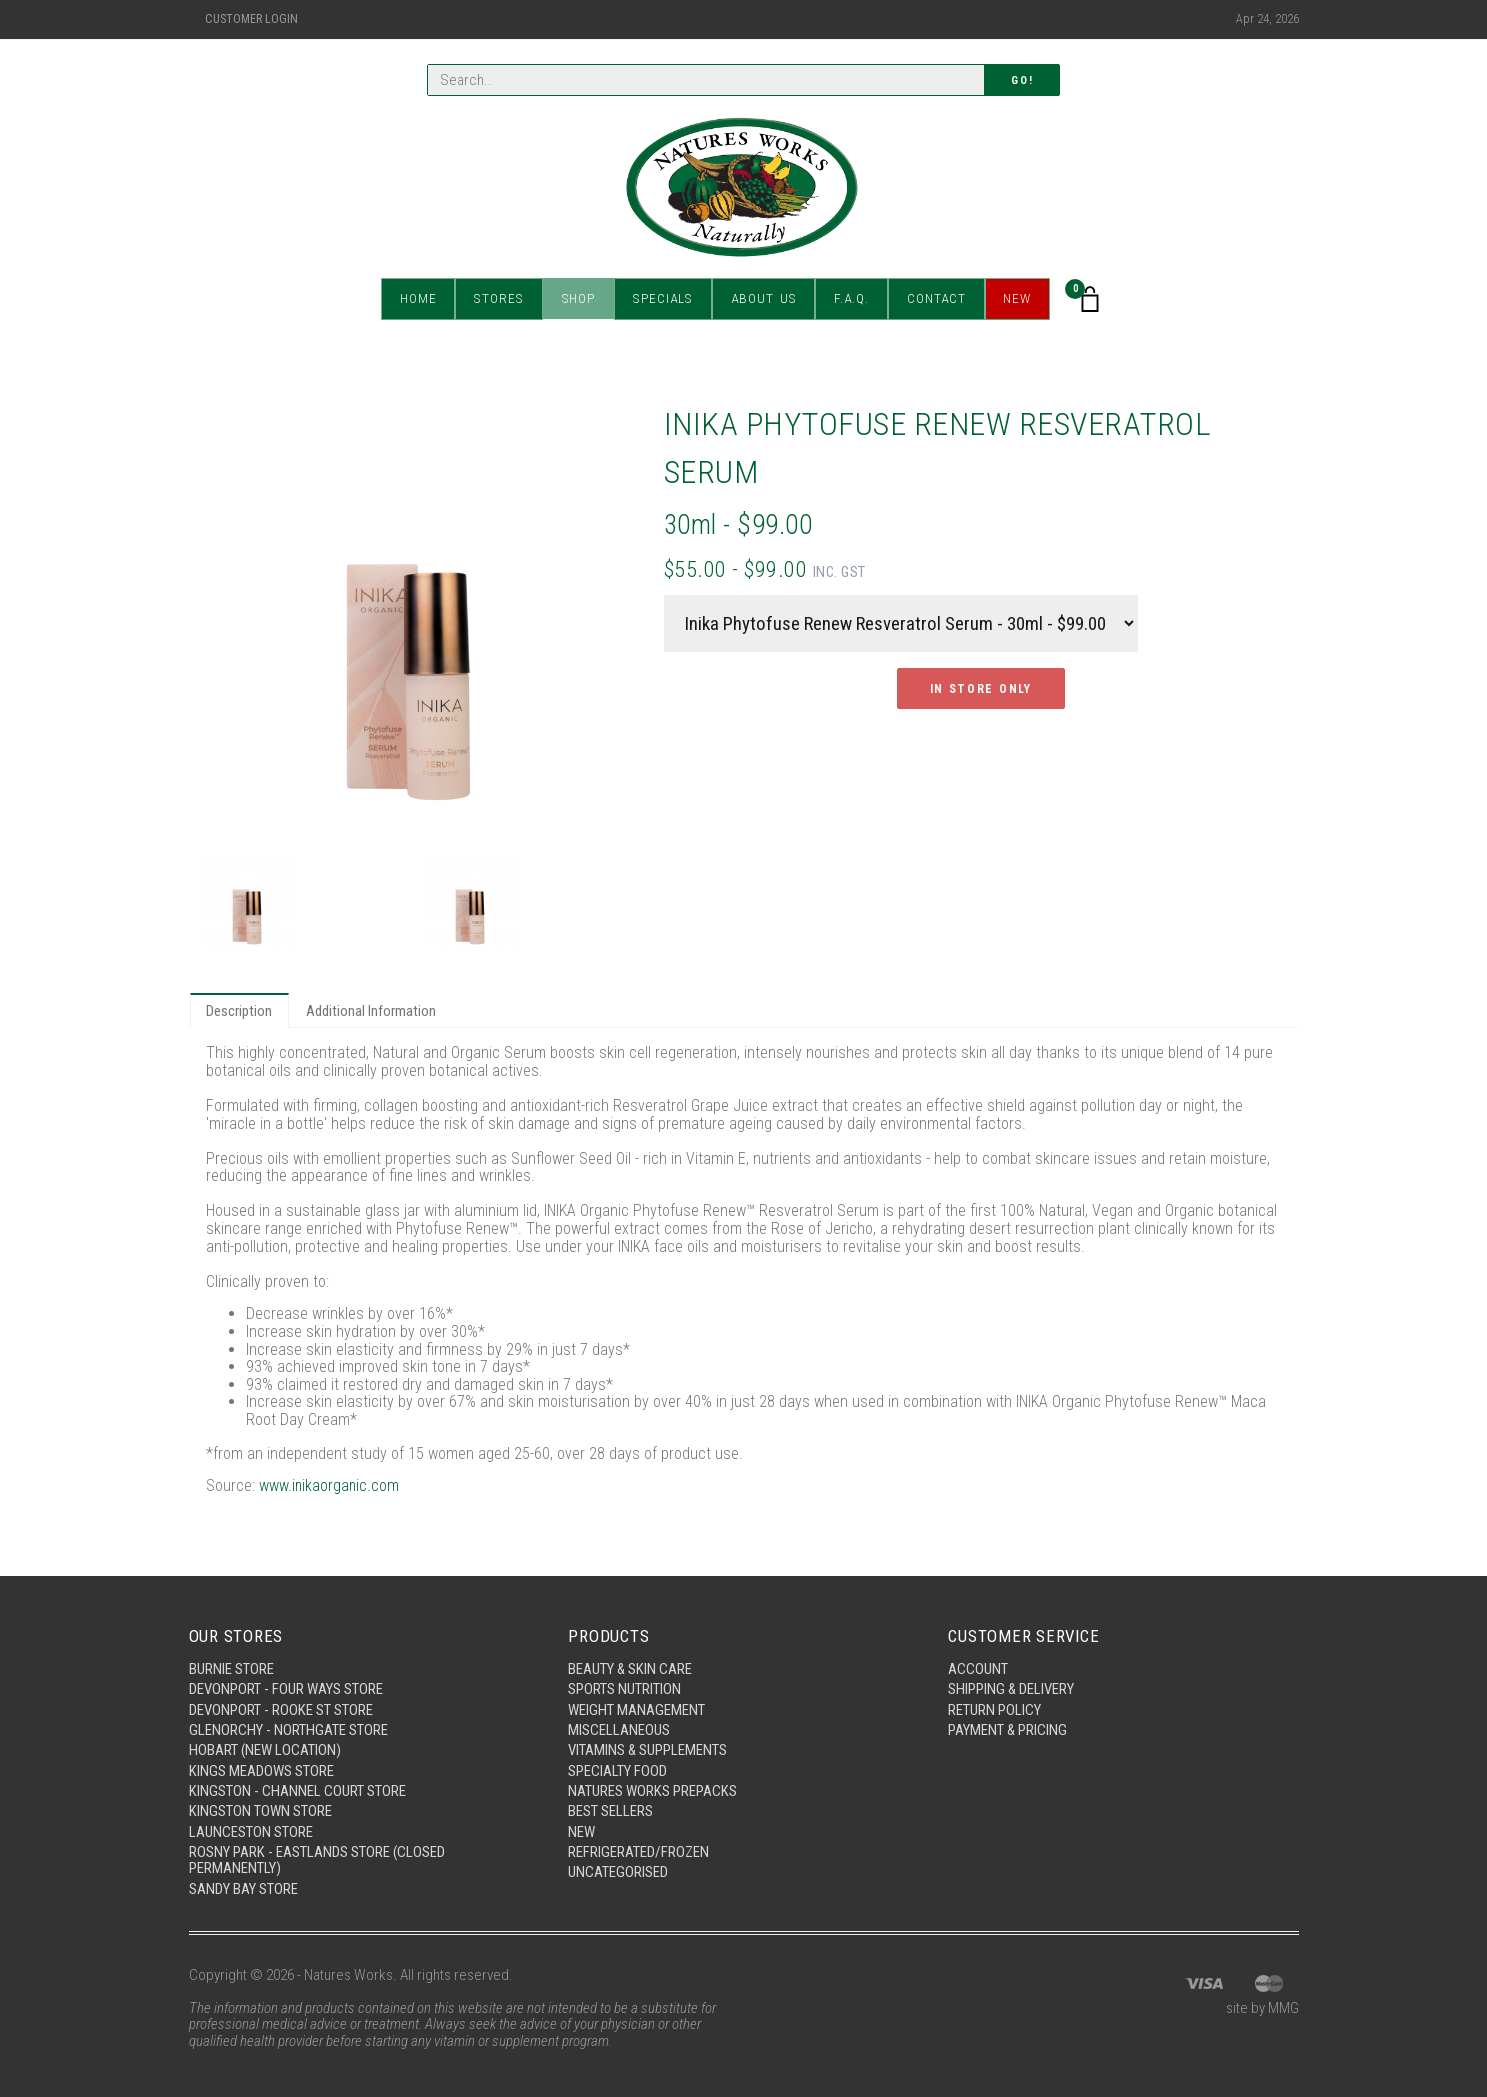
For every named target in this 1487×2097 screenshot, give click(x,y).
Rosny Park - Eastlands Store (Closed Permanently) (317, 1860)
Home (420, 299)
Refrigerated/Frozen (639, 1852)
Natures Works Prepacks (652, 1790)
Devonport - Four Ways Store (286, 1688)
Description (240, 1011)
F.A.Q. (848, 299)
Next (601, 623)
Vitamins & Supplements (648, 1749)
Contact (933, 299)
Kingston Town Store (260, 1811)
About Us (761, 299)
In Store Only (981, 689)
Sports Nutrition (624, 1688)
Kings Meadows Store (261, 1770)
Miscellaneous (619, 1729)
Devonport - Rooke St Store (281, 1708)
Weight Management (636, 1708)
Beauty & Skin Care (630, 1667)
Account (978, 1667)
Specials (662, 299)
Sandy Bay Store (243, 1889)
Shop (578, 299)
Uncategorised (618, 1872)
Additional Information (372, 1011)
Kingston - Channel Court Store (297, 1790)
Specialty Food (617, 1770)
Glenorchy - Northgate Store (288, 1729)
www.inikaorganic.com (330, 1486)
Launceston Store (251, 1831)
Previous (223, 623)
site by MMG (1262, 2009)
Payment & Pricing (1008, 1729)
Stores (500, 299)
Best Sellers (610, 1811)
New (1015, 299)
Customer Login (251, 19)
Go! (1022, 80)
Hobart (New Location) (265, 1749)
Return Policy (994, 1708)
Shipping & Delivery (1011, 1688)
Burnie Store (231, 1667)
